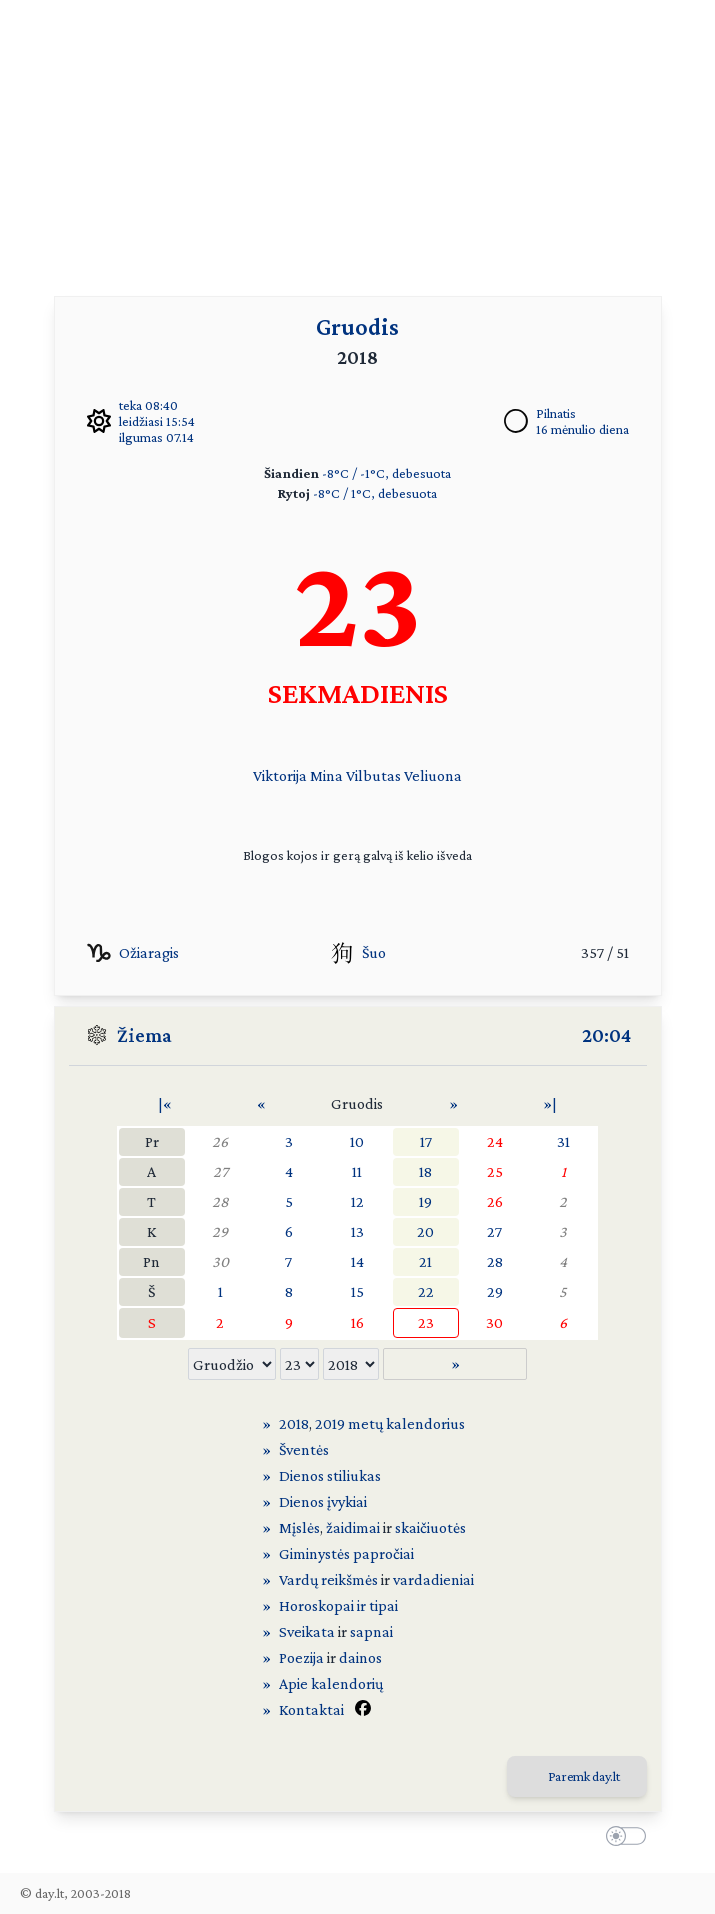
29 (220, 1231)
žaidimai (353, 1527)
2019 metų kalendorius (390, 1423)
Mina (326, 775)
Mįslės (299, 1527)
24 (495, 1141)
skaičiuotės (430, 1527)
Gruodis (357, 326)
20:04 (606, 1035)
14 (357, 1261)
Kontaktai (311, 1709)
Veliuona (433, 775)
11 (357, 1171)
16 (357, 1322)
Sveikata (307, 1631)
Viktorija (280, 775)
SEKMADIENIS (358, 692)
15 (357, 1291)
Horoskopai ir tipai (338, 1605)
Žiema (144, 1035)
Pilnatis (556, 413)
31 (563, 1141)
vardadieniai (433, 1579)
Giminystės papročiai (346, 1553)
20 (425, 1231)
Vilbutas (373, 775)
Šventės (304, 1449)
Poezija (301, 1657)
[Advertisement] (357, 140)
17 (426, 1141)
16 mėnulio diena (582, 429)
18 (425, 1171)
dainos (360, 1657)
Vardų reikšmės (328, 1579)
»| (550, 1103)
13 (357, 1231)
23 (426, 1322)
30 (220, 1261)
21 (425, 1261)
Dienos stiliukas (330, 1475)
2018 (294, 1423)
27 (220, 1171)
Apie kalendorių (331, 1683)
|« (165, 1103)
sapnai (371, 1631)
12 (357, 1201)
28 (220, 1201)
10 (357, 1141)
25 (495, 1171)
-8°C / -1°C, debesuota (386, 473)
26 (220, 1141)
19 (425, 1201)
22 (426, 1291)
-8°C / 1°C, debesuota (375, 493)
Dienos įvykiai (323, 1501)
